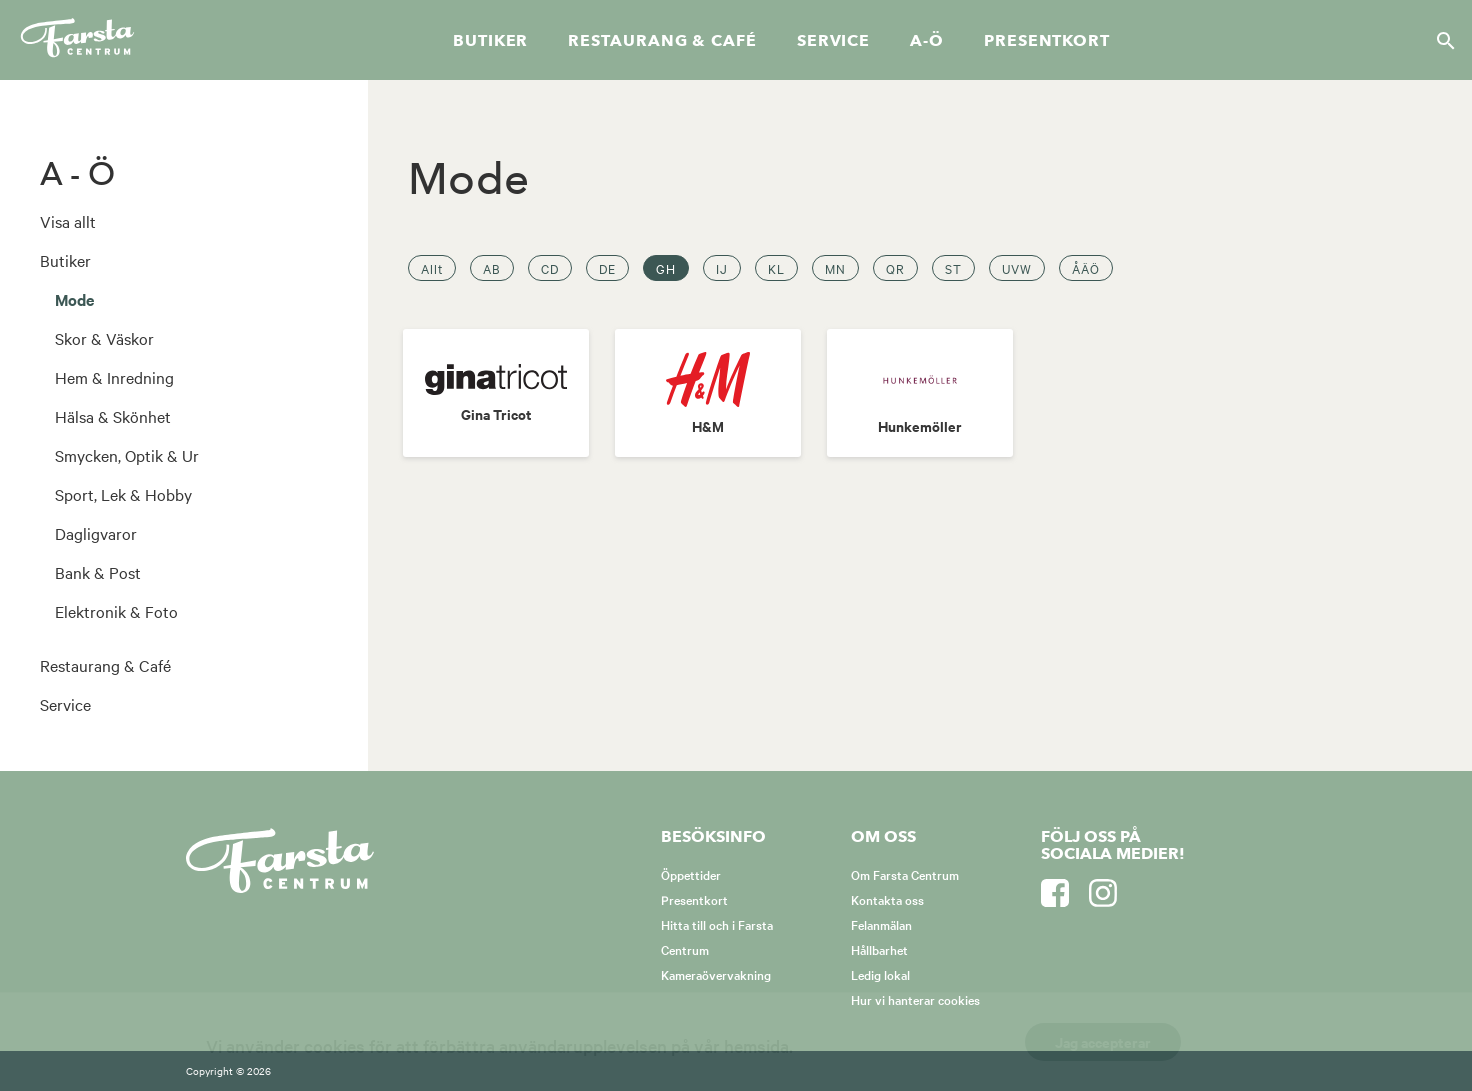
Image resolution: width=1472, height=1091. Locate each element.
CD (550, 268)
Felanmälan (881, 924)
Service (833, 41)
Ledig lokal (880, 974)
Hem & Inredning (114, 377)
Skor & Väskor (104, 338)
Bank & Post (98, 572)
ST (953, 268)
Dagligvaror (96, 533)
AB (492, 268)
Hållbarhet (879, 949)
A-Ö (927, 41)
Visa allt (68, 221)
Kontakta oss (887, 899)
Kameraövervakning (716, 974)
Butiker (490, 41)
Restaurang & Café (105, 665)
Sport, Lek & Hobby (123, 494)
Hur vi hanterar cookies (915, 999)
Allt (432, 268)
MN (835, 268)
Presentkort (1047, 41)
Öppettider (691, 874)
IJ (722, 268)
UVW (1017, 268)
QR (895, 268)
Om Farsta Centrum (905, 874)
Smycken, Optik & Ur (127, 455)
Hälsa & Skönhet (113, 416)
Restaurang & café (662, 41)
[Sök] (1440, 40)
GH (666, 268)
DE (607, 268)
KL (776, 268)
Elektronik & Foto (116, 611)
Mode (74, 299)
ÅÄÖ (1086, 268)
